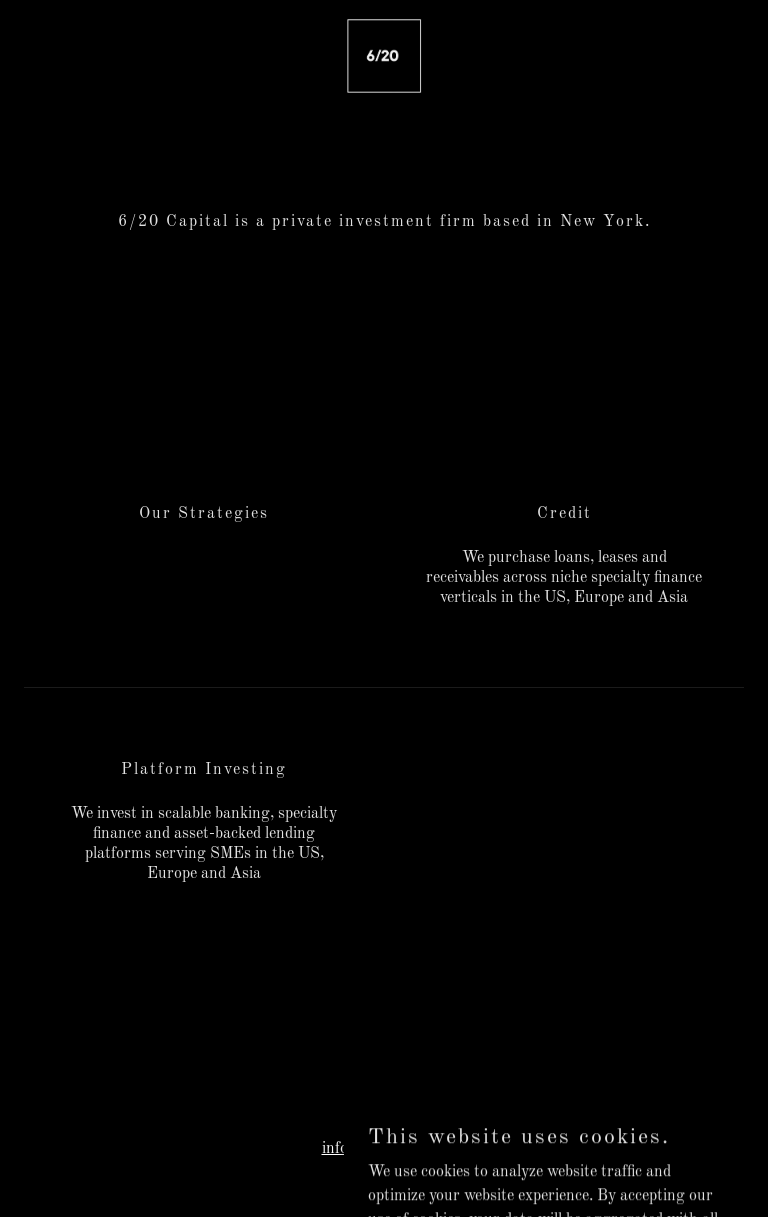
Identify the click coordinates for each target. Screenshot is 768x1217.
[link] (384, 56)
